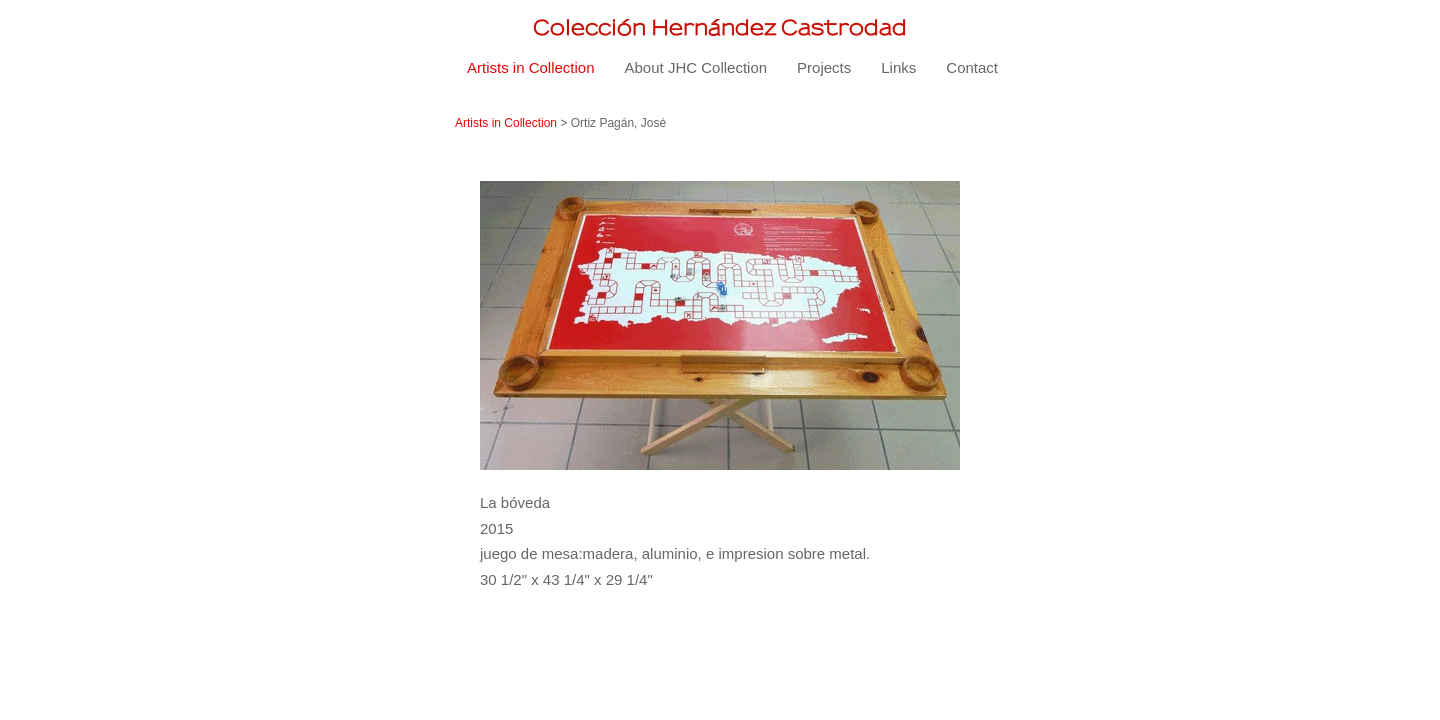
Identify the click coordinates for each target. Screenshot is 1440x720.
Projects (824, 67)
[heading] (720, 27)
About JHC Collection (696, 67)
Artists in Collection (531, 67)
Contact (972, 67)
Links (898, 67)
